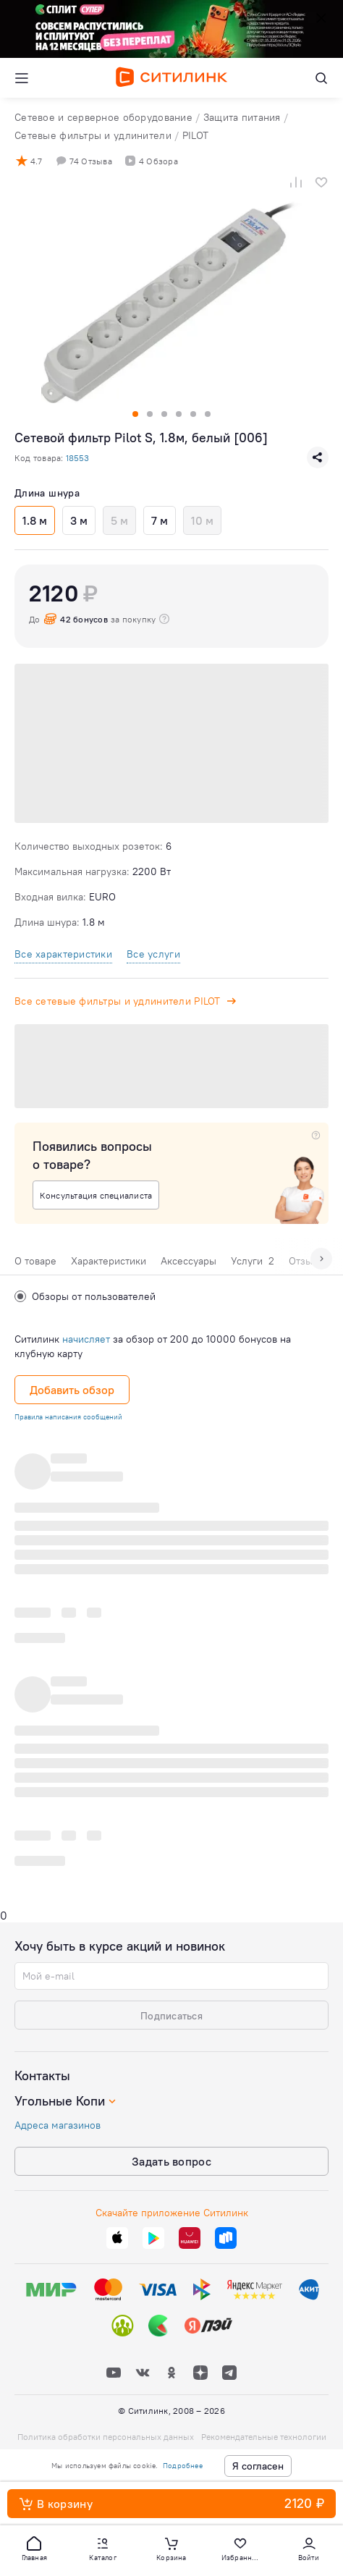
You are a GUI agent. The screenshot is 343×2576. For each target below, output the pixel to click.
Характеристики (108, 1260)
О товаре (35, 1260)
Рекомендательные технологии (263, 2436)
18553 (77, 457)
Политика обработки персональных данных (105, 2436)
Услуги (252, 1260)
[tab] (35, 1264)
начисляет (86, 1339)
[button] (34, 2548)
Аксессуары (188, 1260)
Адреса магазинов (57, 2125)
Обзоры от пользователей (85, 1296)
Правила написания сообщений (68, 1417)
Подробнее (183, 2465)
